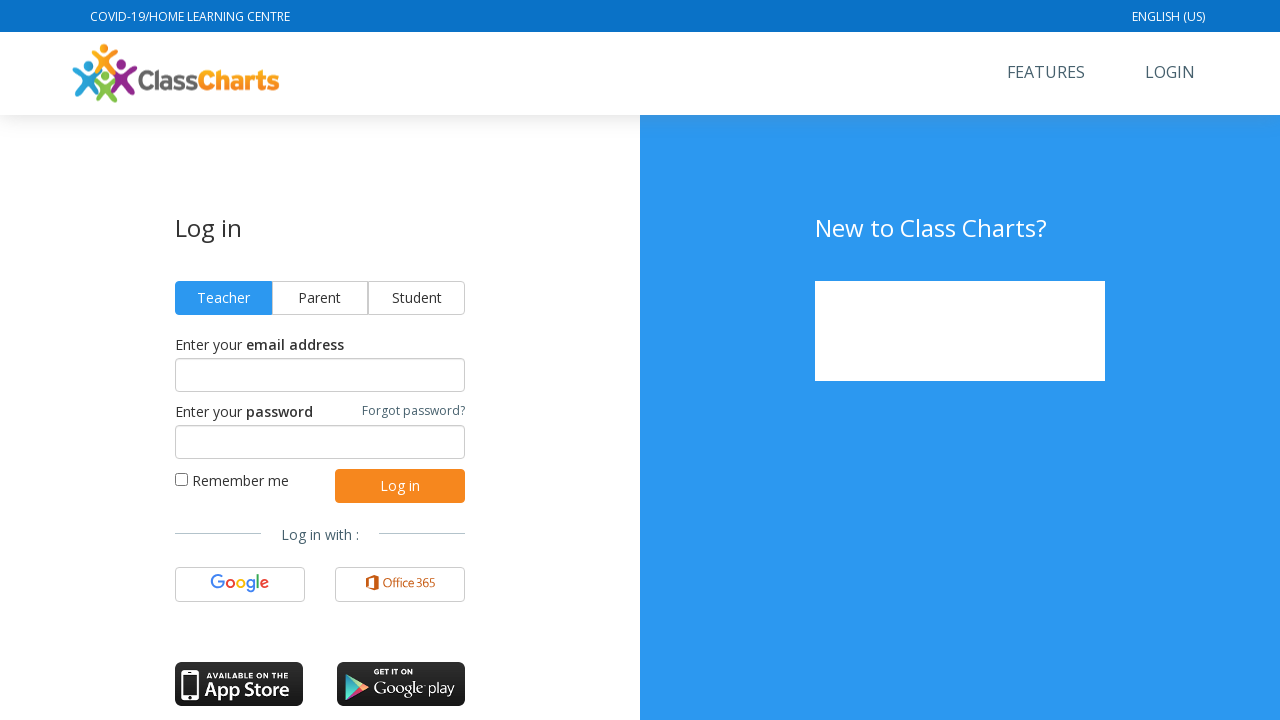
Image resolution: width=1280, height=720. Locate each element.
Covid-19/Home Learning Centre (190, 16)
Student (417, 297)
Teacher (223, 297)
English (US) (1168, 16)
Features (1046, 72)
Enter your (259, 344)
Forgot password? (413, 410)
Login (1170, 72)
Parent (319, 297)
